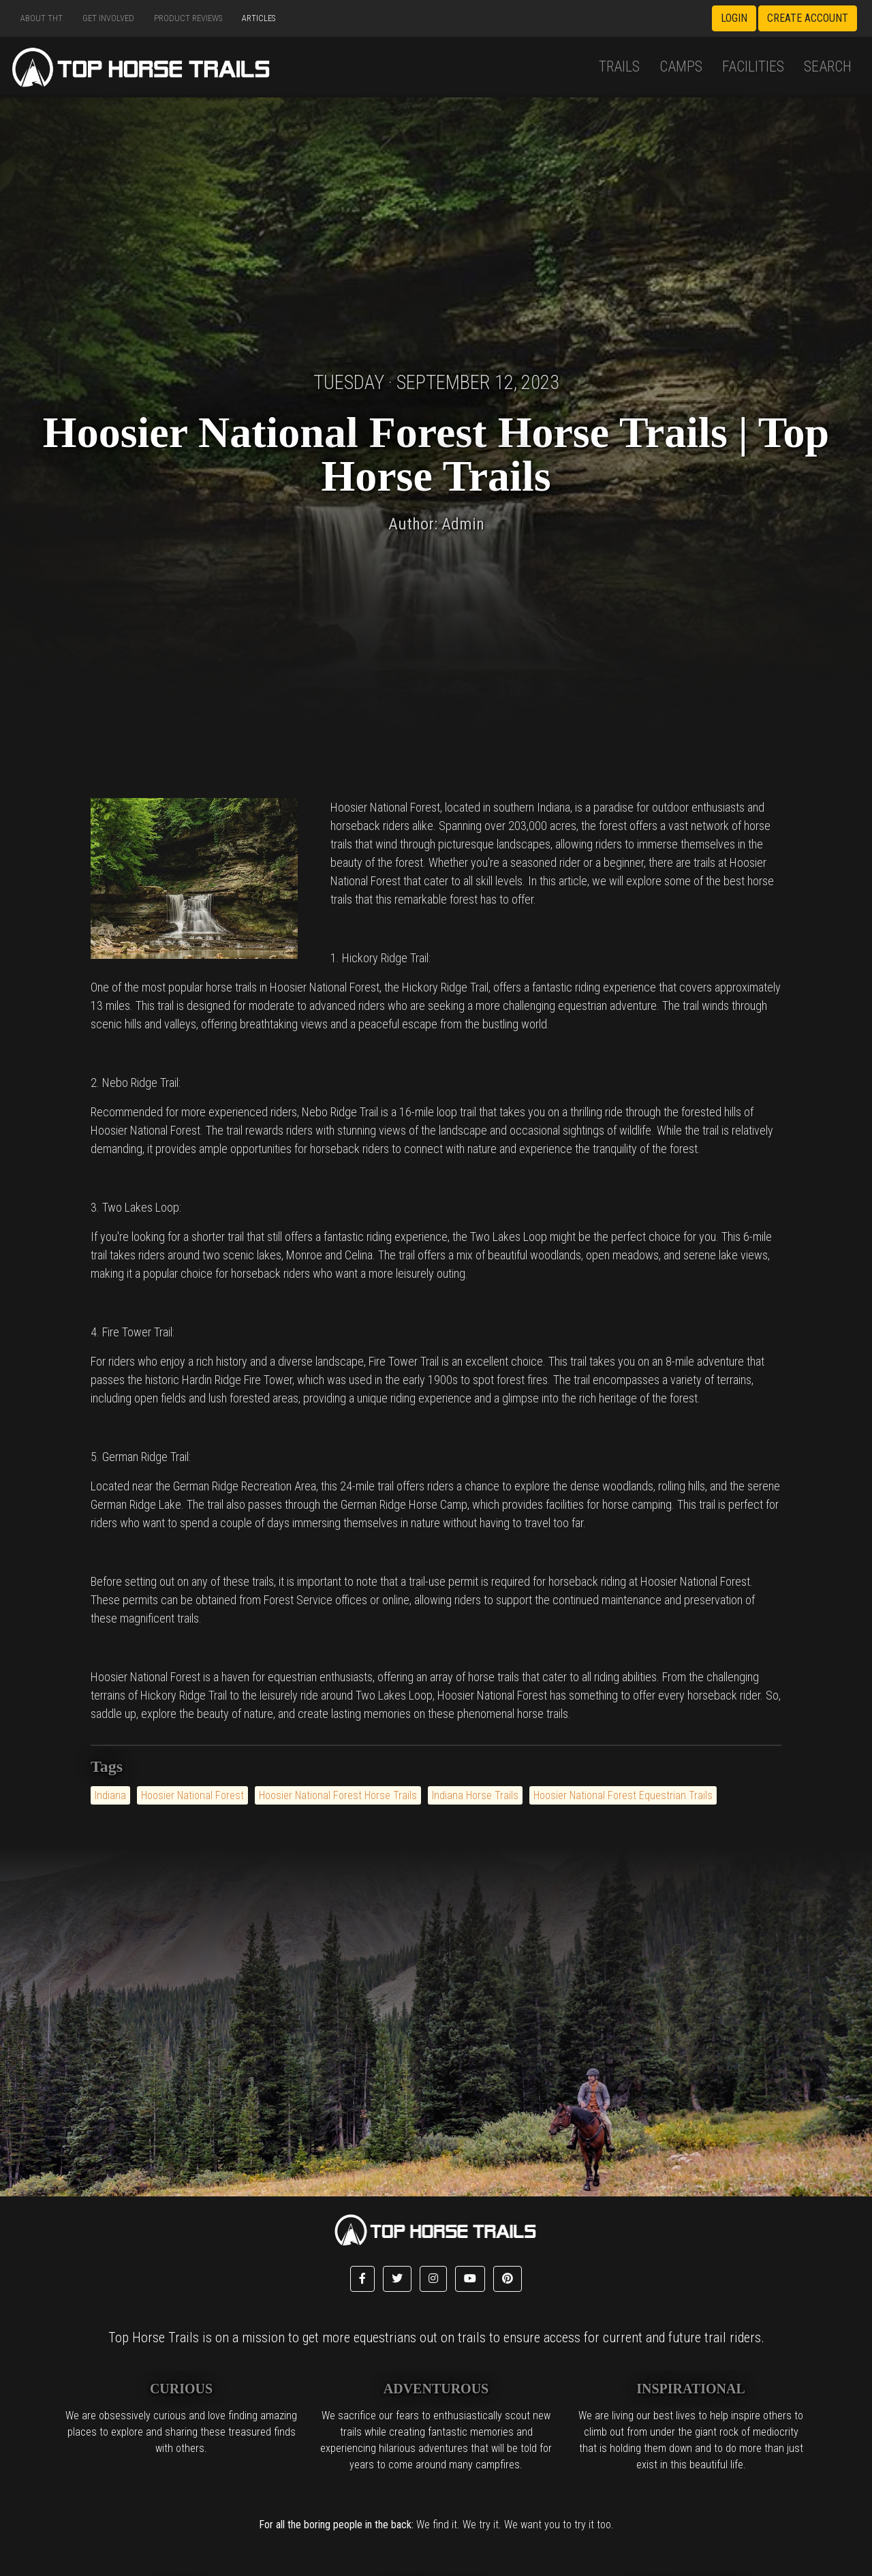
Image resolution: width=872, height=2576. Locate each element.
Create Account (807, 18)
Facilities (753, 66)
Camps (680, 66)
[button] (362, 2279)
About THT (41, 18)
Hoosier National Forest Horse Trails (338, 1795)
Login (734, 18)
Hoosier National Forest (192, 1795)
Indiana (110, 1795)
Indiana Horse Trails (475, 1795)
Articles (258, 18)
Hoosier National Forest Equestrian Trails (623, 1795)
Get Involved (108, 18)
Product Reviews (188, 18)
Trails (619, 66)
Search (828, 66)
